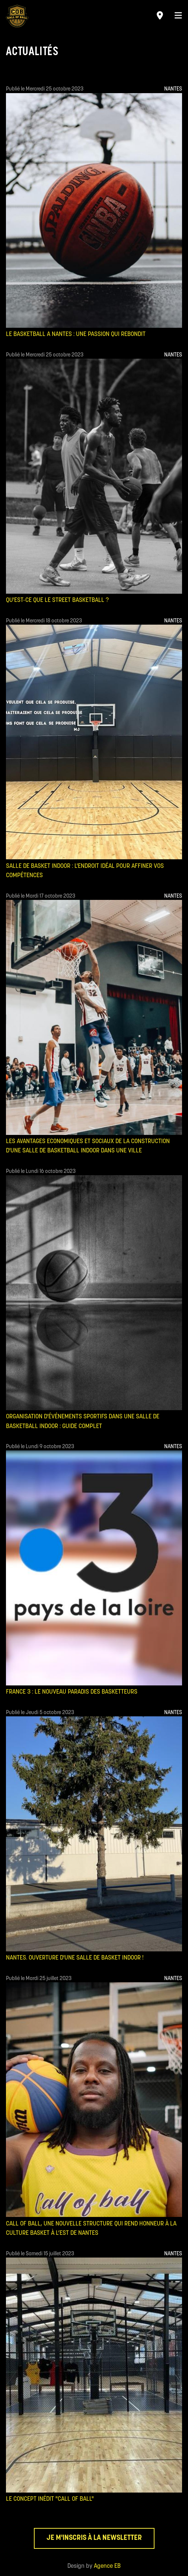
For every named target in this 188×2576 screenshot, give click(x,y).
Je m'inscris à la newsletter (94, 2538)
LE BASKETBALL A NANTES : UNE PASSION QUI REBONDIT (76, 334)
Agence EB (107, 2566)
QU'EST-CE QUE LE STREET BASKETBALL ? (57, 600)
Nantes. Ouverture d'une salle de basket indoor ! (75, 1958)
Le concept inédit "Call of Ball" (50, 2499)
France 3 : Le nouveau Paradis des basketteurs (71, 1692)
